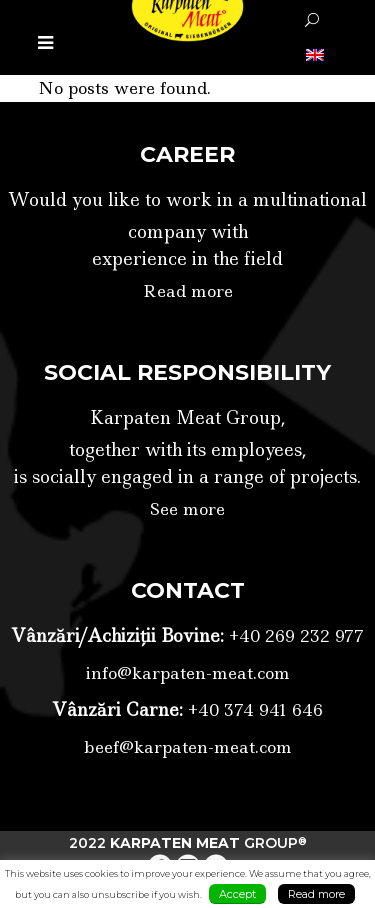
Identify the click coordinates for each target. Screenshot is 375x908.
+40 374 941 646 (253, 710)
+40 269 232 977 (294, 636)
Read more (188, 291)
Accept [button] (237, 894)
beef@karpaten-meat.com (188, 747)
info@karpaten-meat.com (188, 673)
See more (187, 509)
